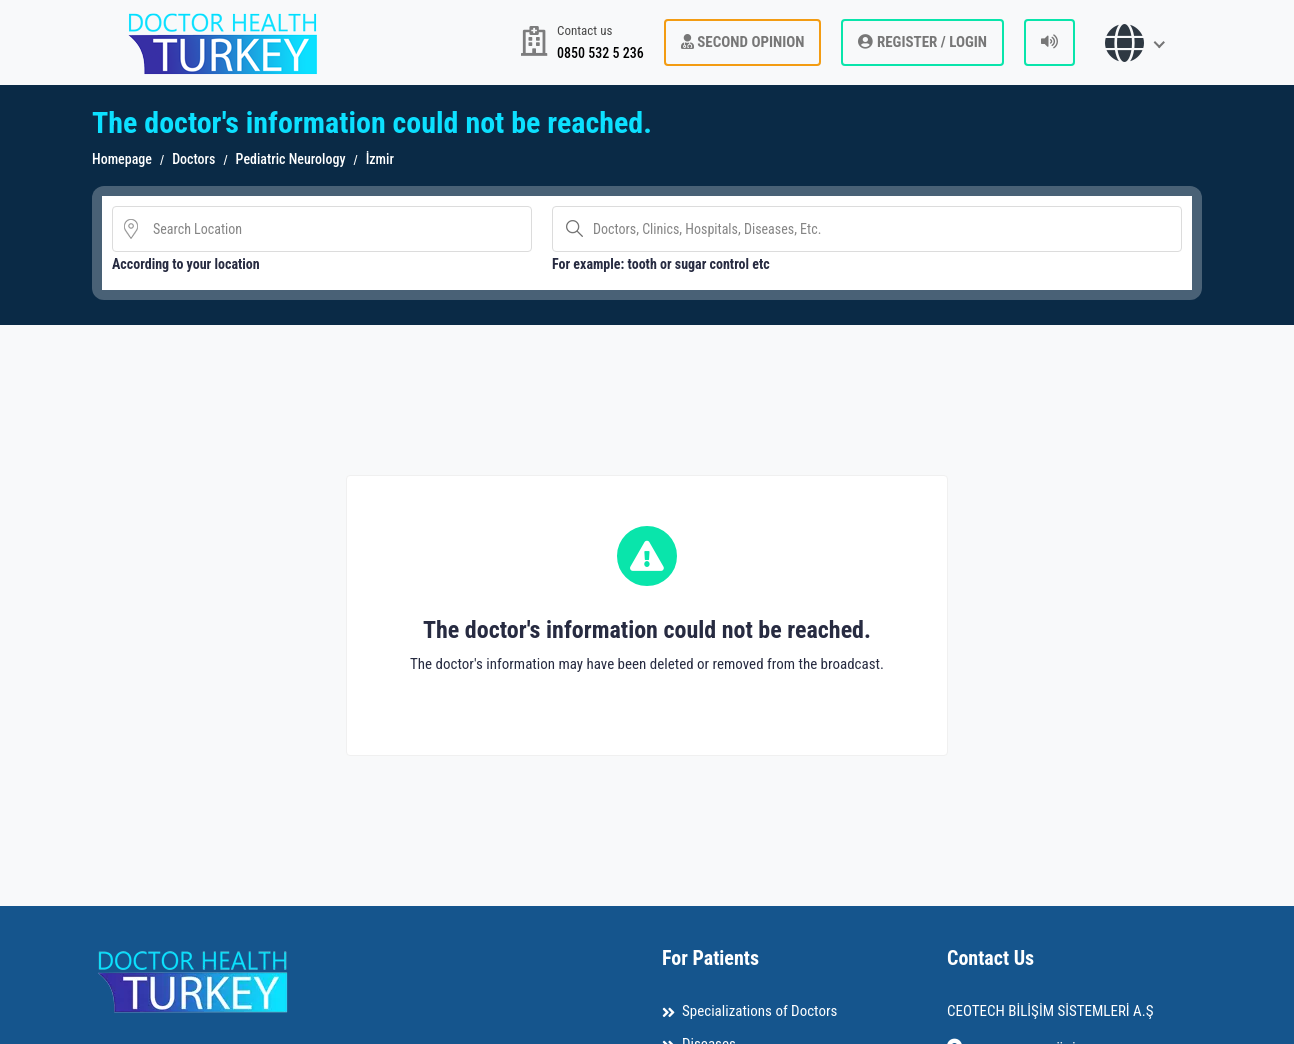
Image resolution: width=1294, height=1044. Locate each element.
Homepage (122, 159)
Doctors (193, 159)
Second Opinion (743, 42)
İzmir (380, 159)
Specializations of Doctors (759, 1011)
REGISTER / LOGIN (922, 42)
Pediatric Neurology (291, 159)
